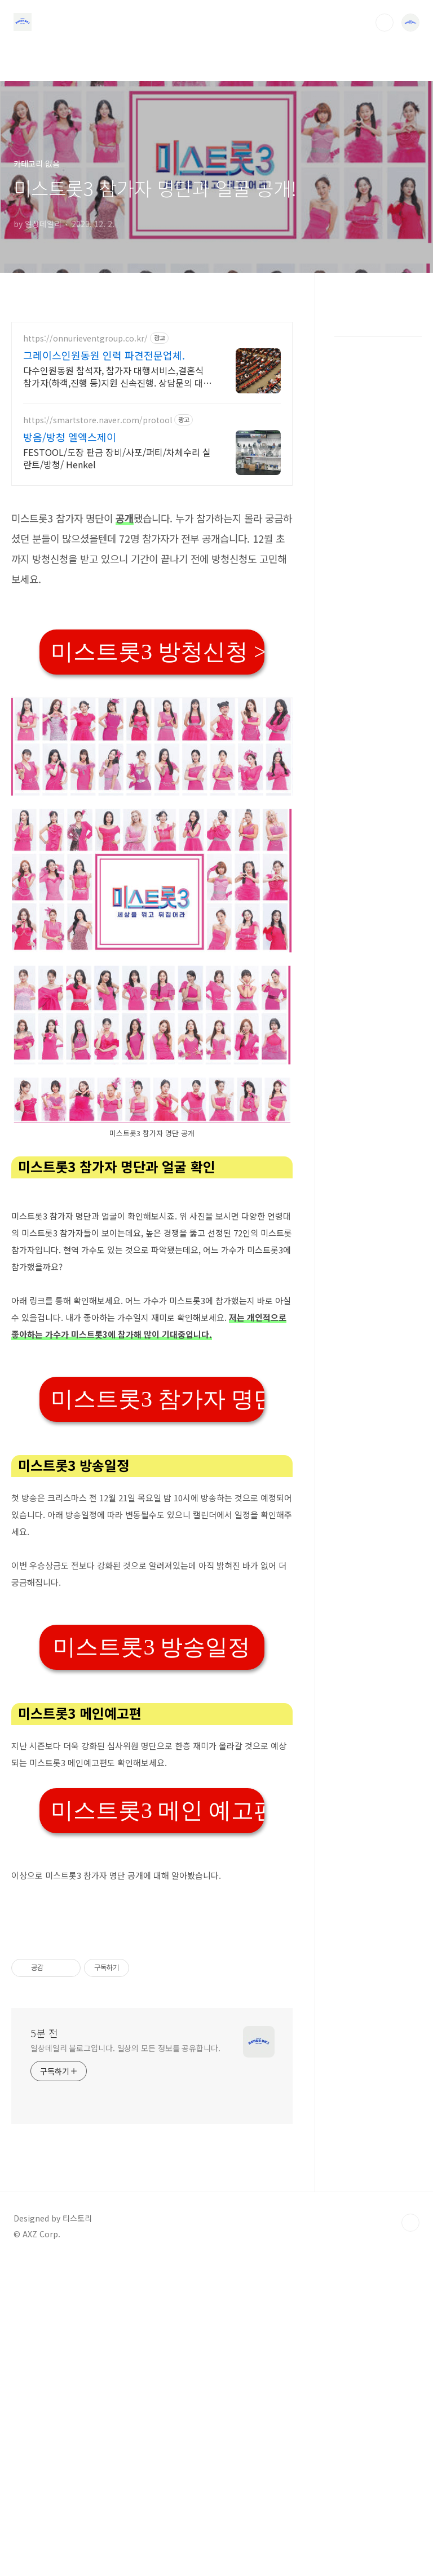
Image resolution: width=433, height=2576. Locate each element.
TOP (410, 2538)
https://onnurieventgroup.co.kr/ (85, 338)
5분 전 (44, 2348)
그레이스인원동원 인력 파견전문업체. (104, 355)
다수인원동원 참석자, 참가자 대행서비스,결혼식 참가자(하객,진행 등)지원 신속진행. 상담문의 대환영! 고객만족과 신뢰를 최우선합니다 (117, 376)
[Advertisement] (152, 576)
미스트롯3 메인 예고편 (157, 1968)
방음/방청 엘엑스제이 (69, 437)
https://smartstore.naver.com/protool (97, 420)
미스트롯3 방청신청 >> (157, 809)
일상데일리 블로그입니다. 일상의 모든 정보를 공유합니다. (125, 2363)
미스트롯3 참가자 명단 (157, 1556)
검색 (384, 22)
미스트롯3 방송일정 (151, 1804)
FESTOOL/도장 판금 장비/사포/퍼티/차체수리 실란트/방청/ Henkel (117, 458)
